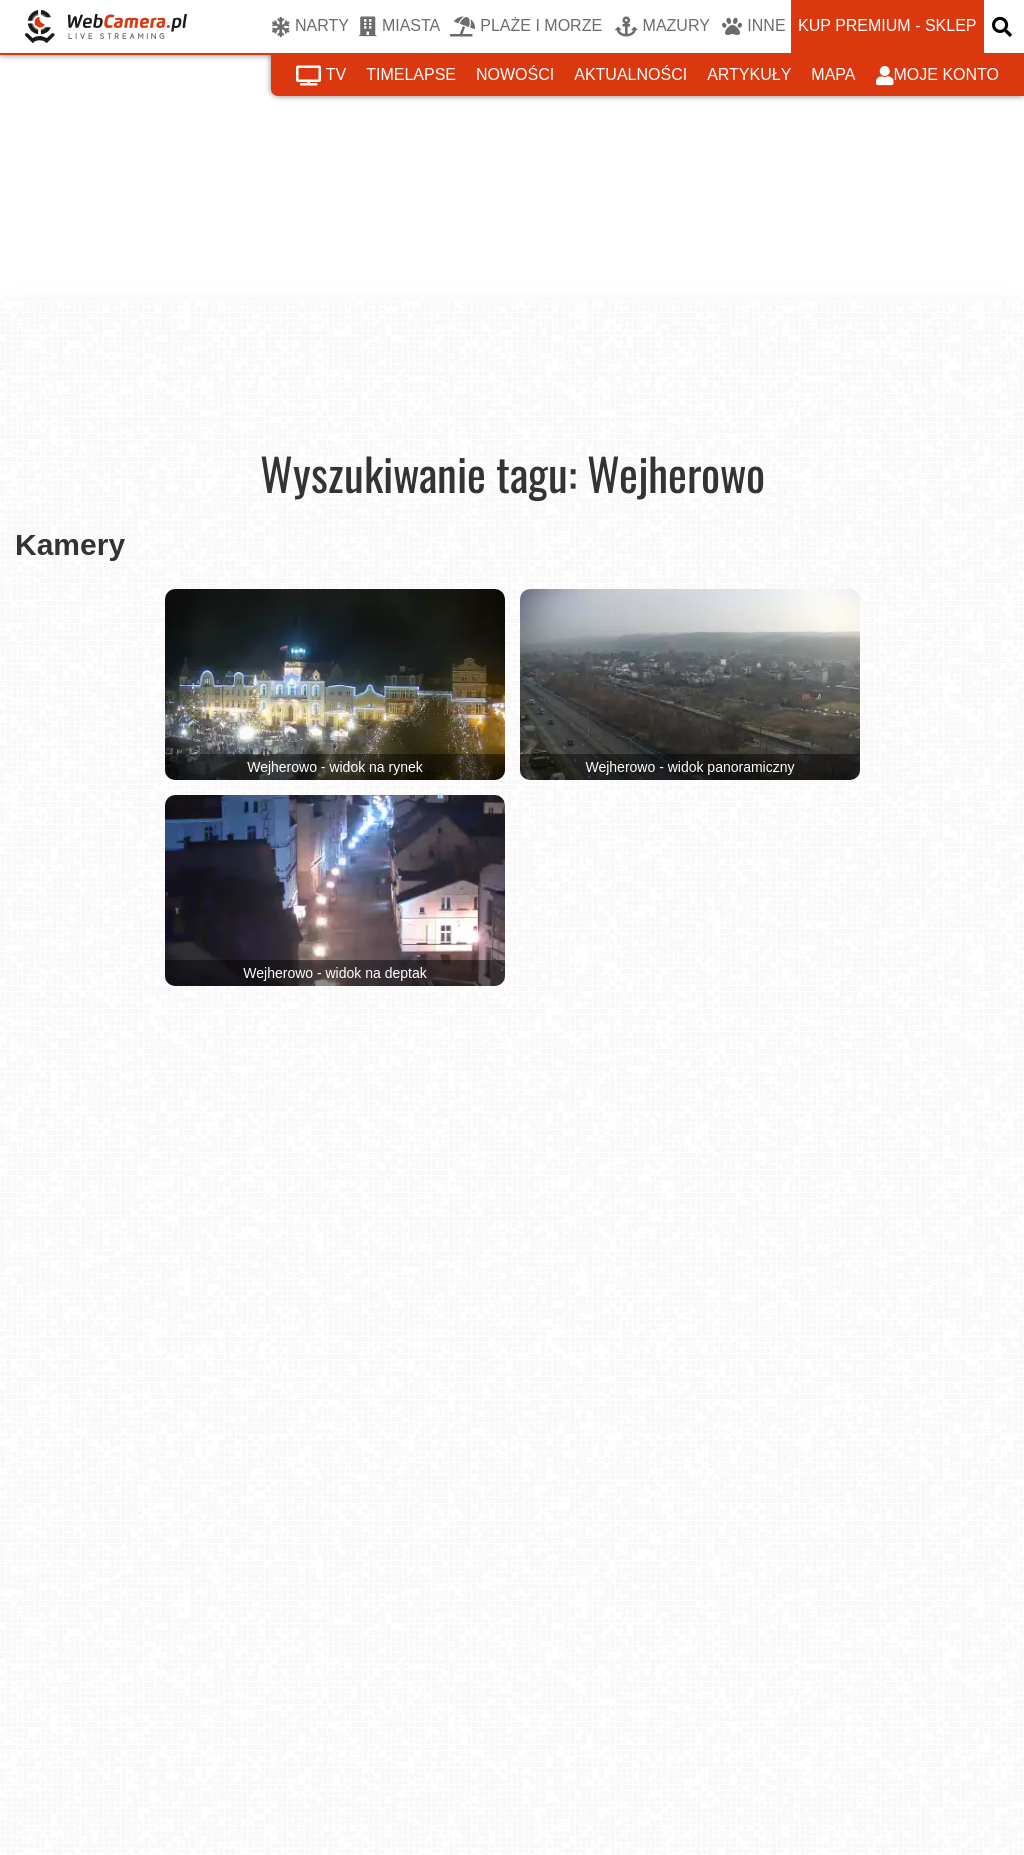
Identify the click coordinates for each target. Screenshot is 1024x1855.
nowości (515, 74)
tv (321, 76)
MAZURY (662, 27)
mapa (833, 74)
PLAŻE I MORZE (526, 27)
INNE (753, 27)
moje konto (938, 76)
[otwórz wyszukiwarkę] (1004, 26)
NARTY (310, 27)
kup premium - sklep (887, 25)
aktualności (630, 74)
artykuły (749, 74)
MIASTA (399, 27)
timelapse (411, 74)
